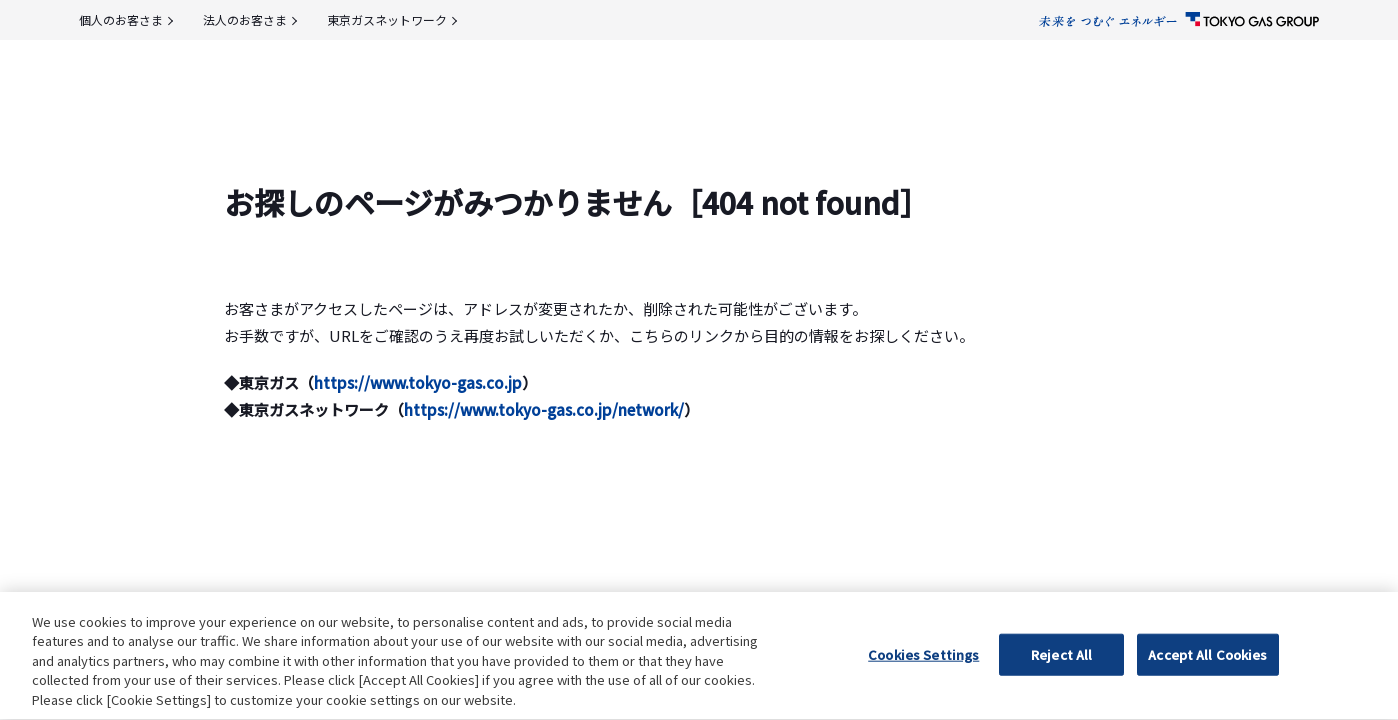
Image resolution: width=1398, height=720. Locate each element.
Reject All (1061, 682)
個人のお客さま (121, 19)
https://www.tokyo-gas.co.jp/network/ (544, 409)
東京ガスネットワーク (387, 19)
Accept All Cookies (1207, 682)
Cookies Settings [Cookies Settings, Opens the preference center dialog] (923, 682)
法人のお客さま (245, 19)
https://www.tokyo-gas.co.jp (418, 382)
